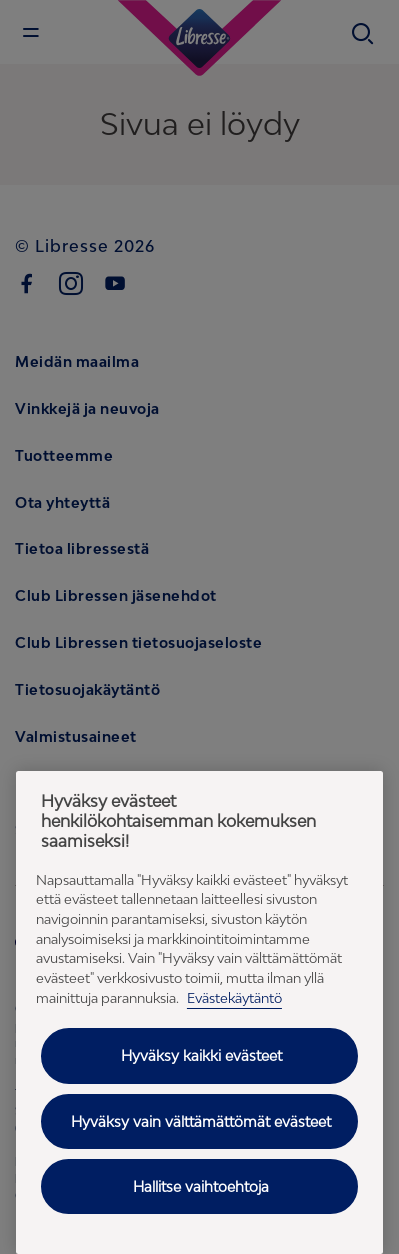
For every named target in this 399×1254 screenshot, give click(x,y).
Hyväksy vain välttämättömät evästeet (201, 1121)
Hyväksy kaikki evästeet (201, 1055)
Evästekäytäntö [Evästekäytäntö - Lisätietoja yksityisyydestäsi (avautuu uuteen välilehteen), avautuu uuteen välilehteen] (234, 998)
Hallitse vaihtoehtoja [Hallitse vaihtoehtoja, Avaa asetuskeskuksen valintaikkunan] (201, 1186)
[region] (199, 1012)
